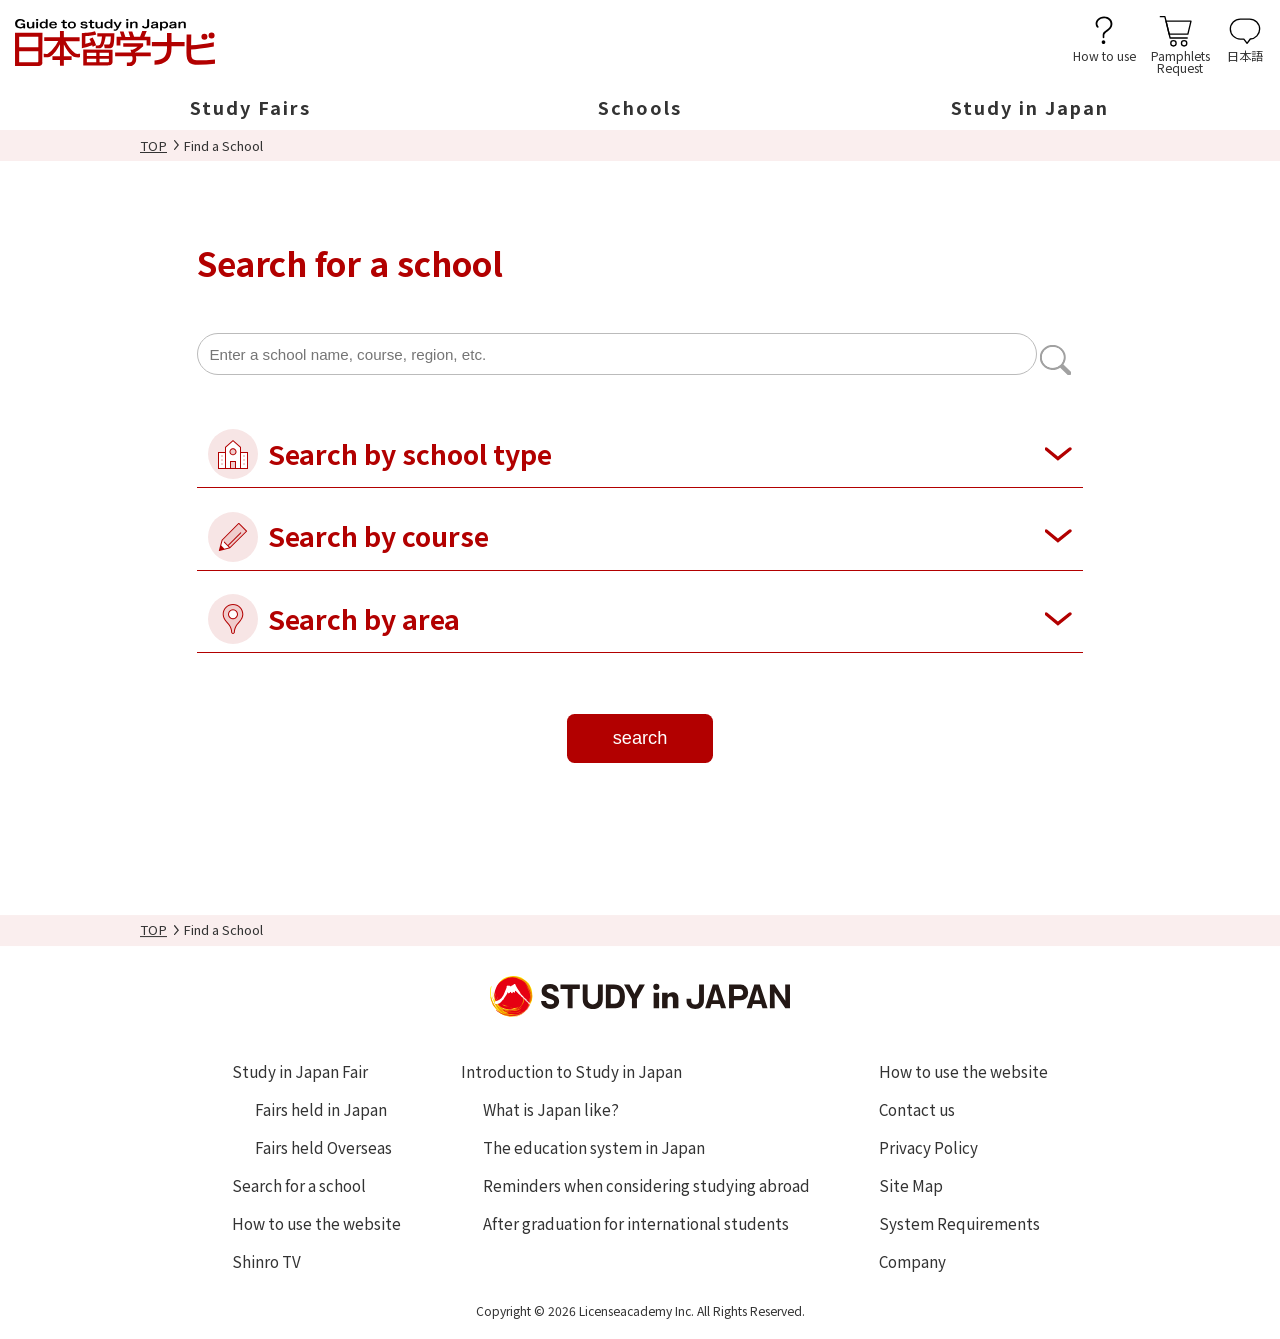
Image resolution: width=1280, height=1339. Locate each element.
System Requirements (959, 1223)
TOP (153, 145)
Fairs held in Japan (321, 1109)
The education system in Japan (594, 1147)
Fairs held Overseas (323, 1147)
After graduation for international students (636, 1223)
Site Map (911, 1185)
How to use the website (316, 1223)
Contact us (917, 1109)
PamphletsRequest (1180, 60)
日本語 (1245, 54)
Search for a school (299, 1185)
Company (912, 1261)
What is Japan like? (551, 1109)
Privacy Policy (928, 1147)
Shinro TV (266, 1261)
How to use (1104, 54)
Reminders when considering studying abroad (646, 1185)
